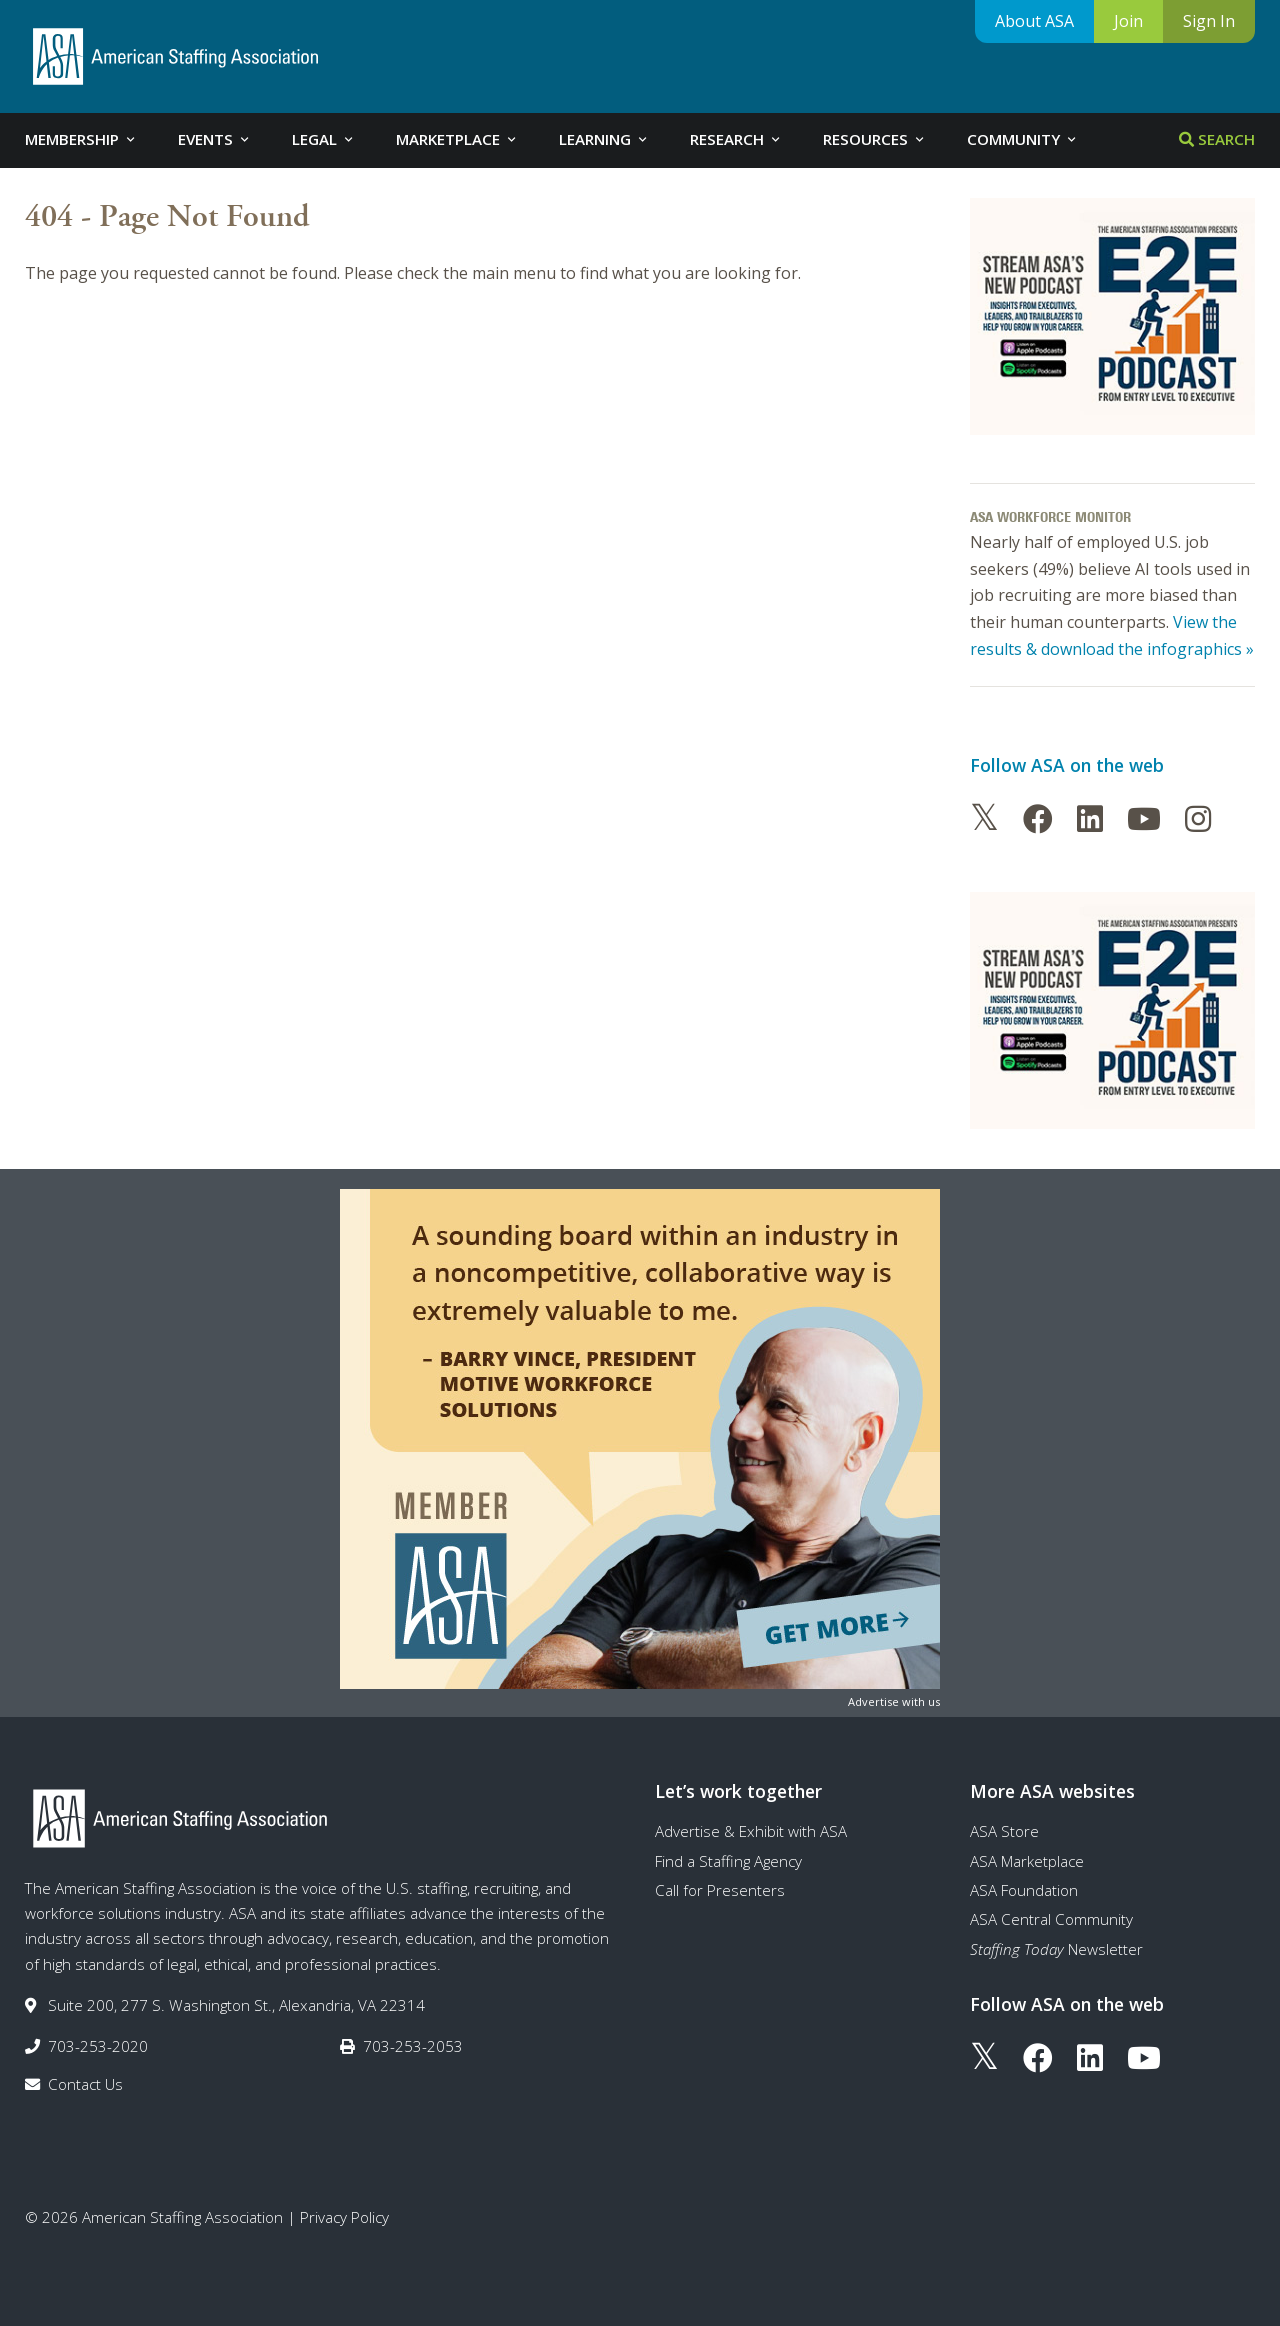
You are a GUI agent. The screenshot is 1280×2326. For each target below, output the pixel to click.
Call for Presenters (720, 1890)
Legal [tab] (324, 139)
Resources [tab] (875, 139)
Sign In (1209, 21)
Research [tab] (736, 139)
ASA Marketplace (1027, 1861)
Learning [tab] (604, 139)
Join (1128, 21)
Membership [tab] (81, 139)
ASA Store (1004, 1831)
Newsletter (1056, 1949)
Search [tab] (1217, 139)
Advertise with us (894, 1701)
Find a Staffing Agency (728, 1861)
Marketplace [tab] (457, 139)
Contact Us (85, 2084)
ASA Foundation (1024, 1890)
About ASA (1034, 21)
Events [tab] (215, 139)
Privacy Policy (344, 2217)
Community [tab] (1023, 139)
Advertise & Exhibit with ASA (751, 1831)
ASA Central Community (1051, 1919)
